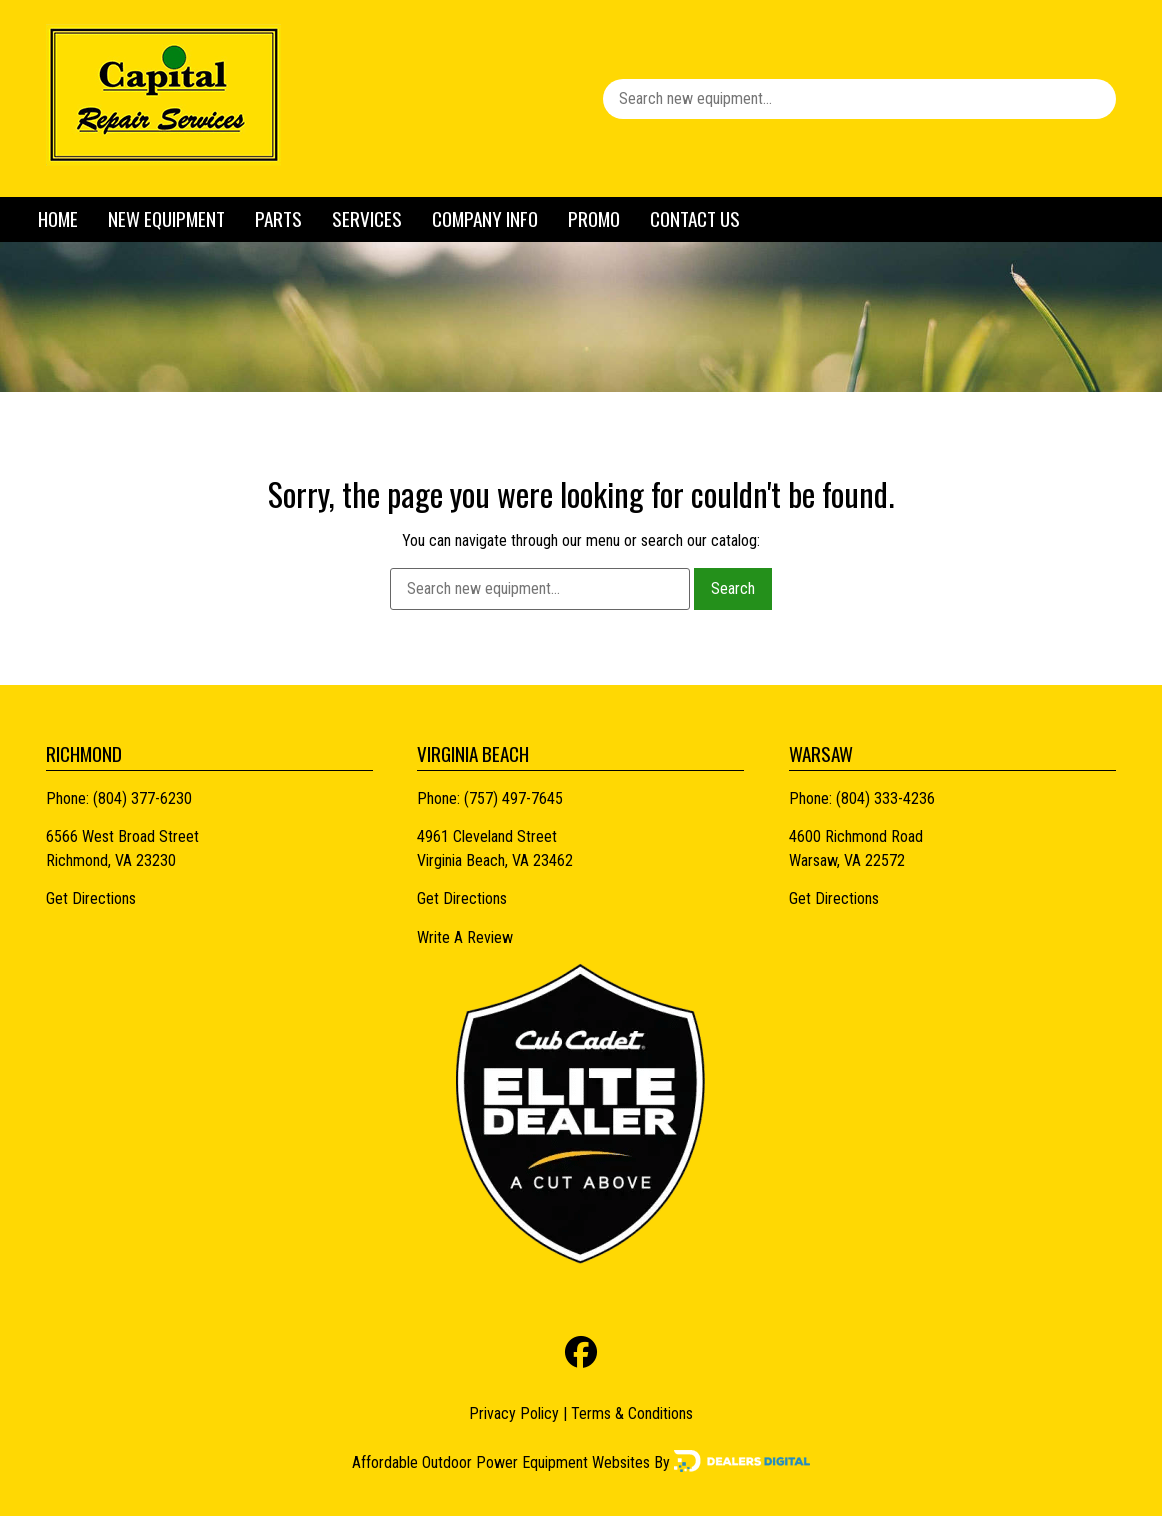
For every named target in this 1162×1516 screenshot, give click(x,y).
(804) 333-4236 (885, 798)
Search (733, 588)
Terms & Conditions (632, 1413)
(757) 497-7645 (513, 798)
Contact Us (695, 218)
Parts (278, 218)
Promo (594, 218)
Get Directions (91, 898)
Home (58, 218)
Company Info (485, 218)
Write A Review (465, 937)
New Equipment (166, 218)
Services (367, 218)
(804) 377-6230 (142, 798)
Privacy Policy (514, 1413)
